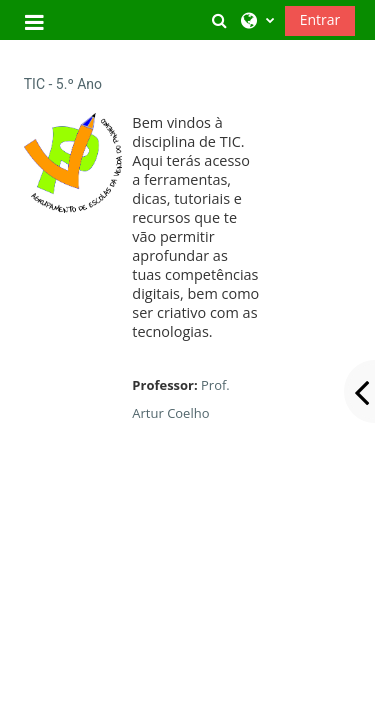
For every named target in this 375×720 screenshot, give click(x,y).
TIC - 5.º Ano (63, 84)
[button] (219, 20)
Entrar (320, 19)
